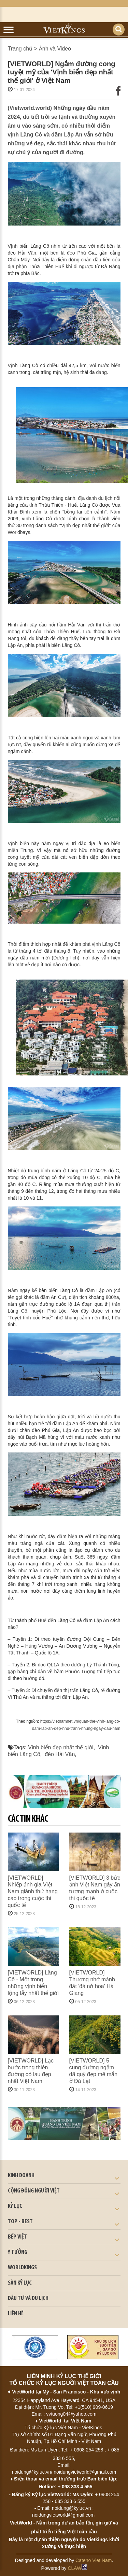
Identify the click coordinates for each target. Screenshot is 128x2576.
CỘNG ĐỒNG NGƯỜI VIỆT (34, 2191)
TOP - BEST (20, 2221)
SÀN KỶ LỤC (20, 2283)
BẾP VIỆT (17, 2237)
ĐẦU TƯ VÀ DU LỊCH (28, 2298)
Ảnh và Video (55, 49)
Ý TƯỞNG (17, 2252)
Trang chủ (20, 49)
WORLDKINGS (22, 2267)
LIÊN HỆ (16, 2314)
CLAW (77, 2568)
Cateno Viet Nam (93, 2560)
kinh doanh (21, 2175)
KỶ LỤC (15, 2206)
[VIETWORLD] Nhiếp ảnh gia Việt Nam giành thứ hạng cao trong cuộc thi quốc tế (33, 1891)
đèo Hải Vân (60, 1754)
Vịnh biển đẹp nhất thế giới (60, 1747)
